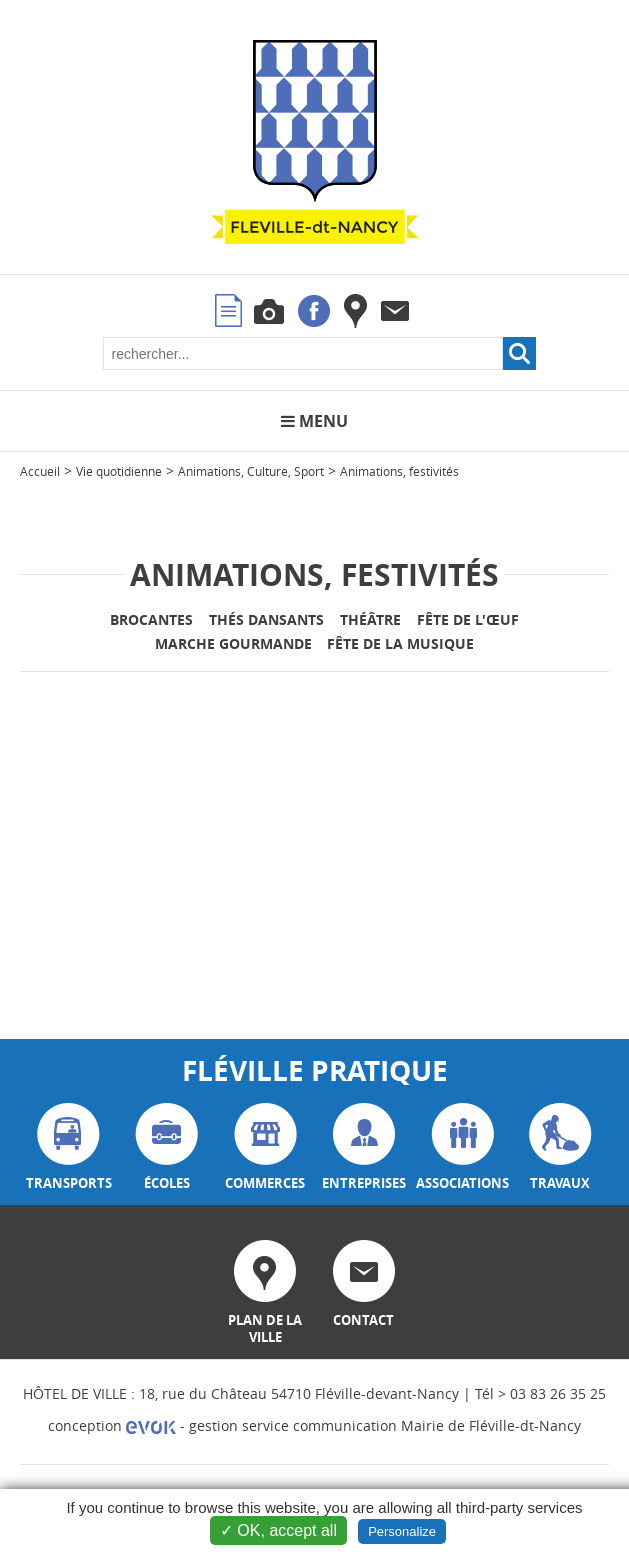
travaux (560, 1147)
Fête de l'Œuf (468, 619)
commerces (265, 1147)
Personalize (402, 1531)
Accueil (40, 471)
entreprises (364, 1147)
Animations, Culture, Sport (251, 471)
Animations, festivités (399, 471)
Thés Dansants (266, 619)
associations (462, 1147)
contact (364, 1284)
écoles (166, 1147)
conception (112, 1425)
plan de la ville (265, 1293)
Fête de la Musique (400, 643)
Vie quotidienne (119, 471)
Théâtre (370, 619)
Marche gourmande (233, 643)
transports (69, 1147)
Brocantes (151, 619)
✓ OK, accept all (278, 1530)
